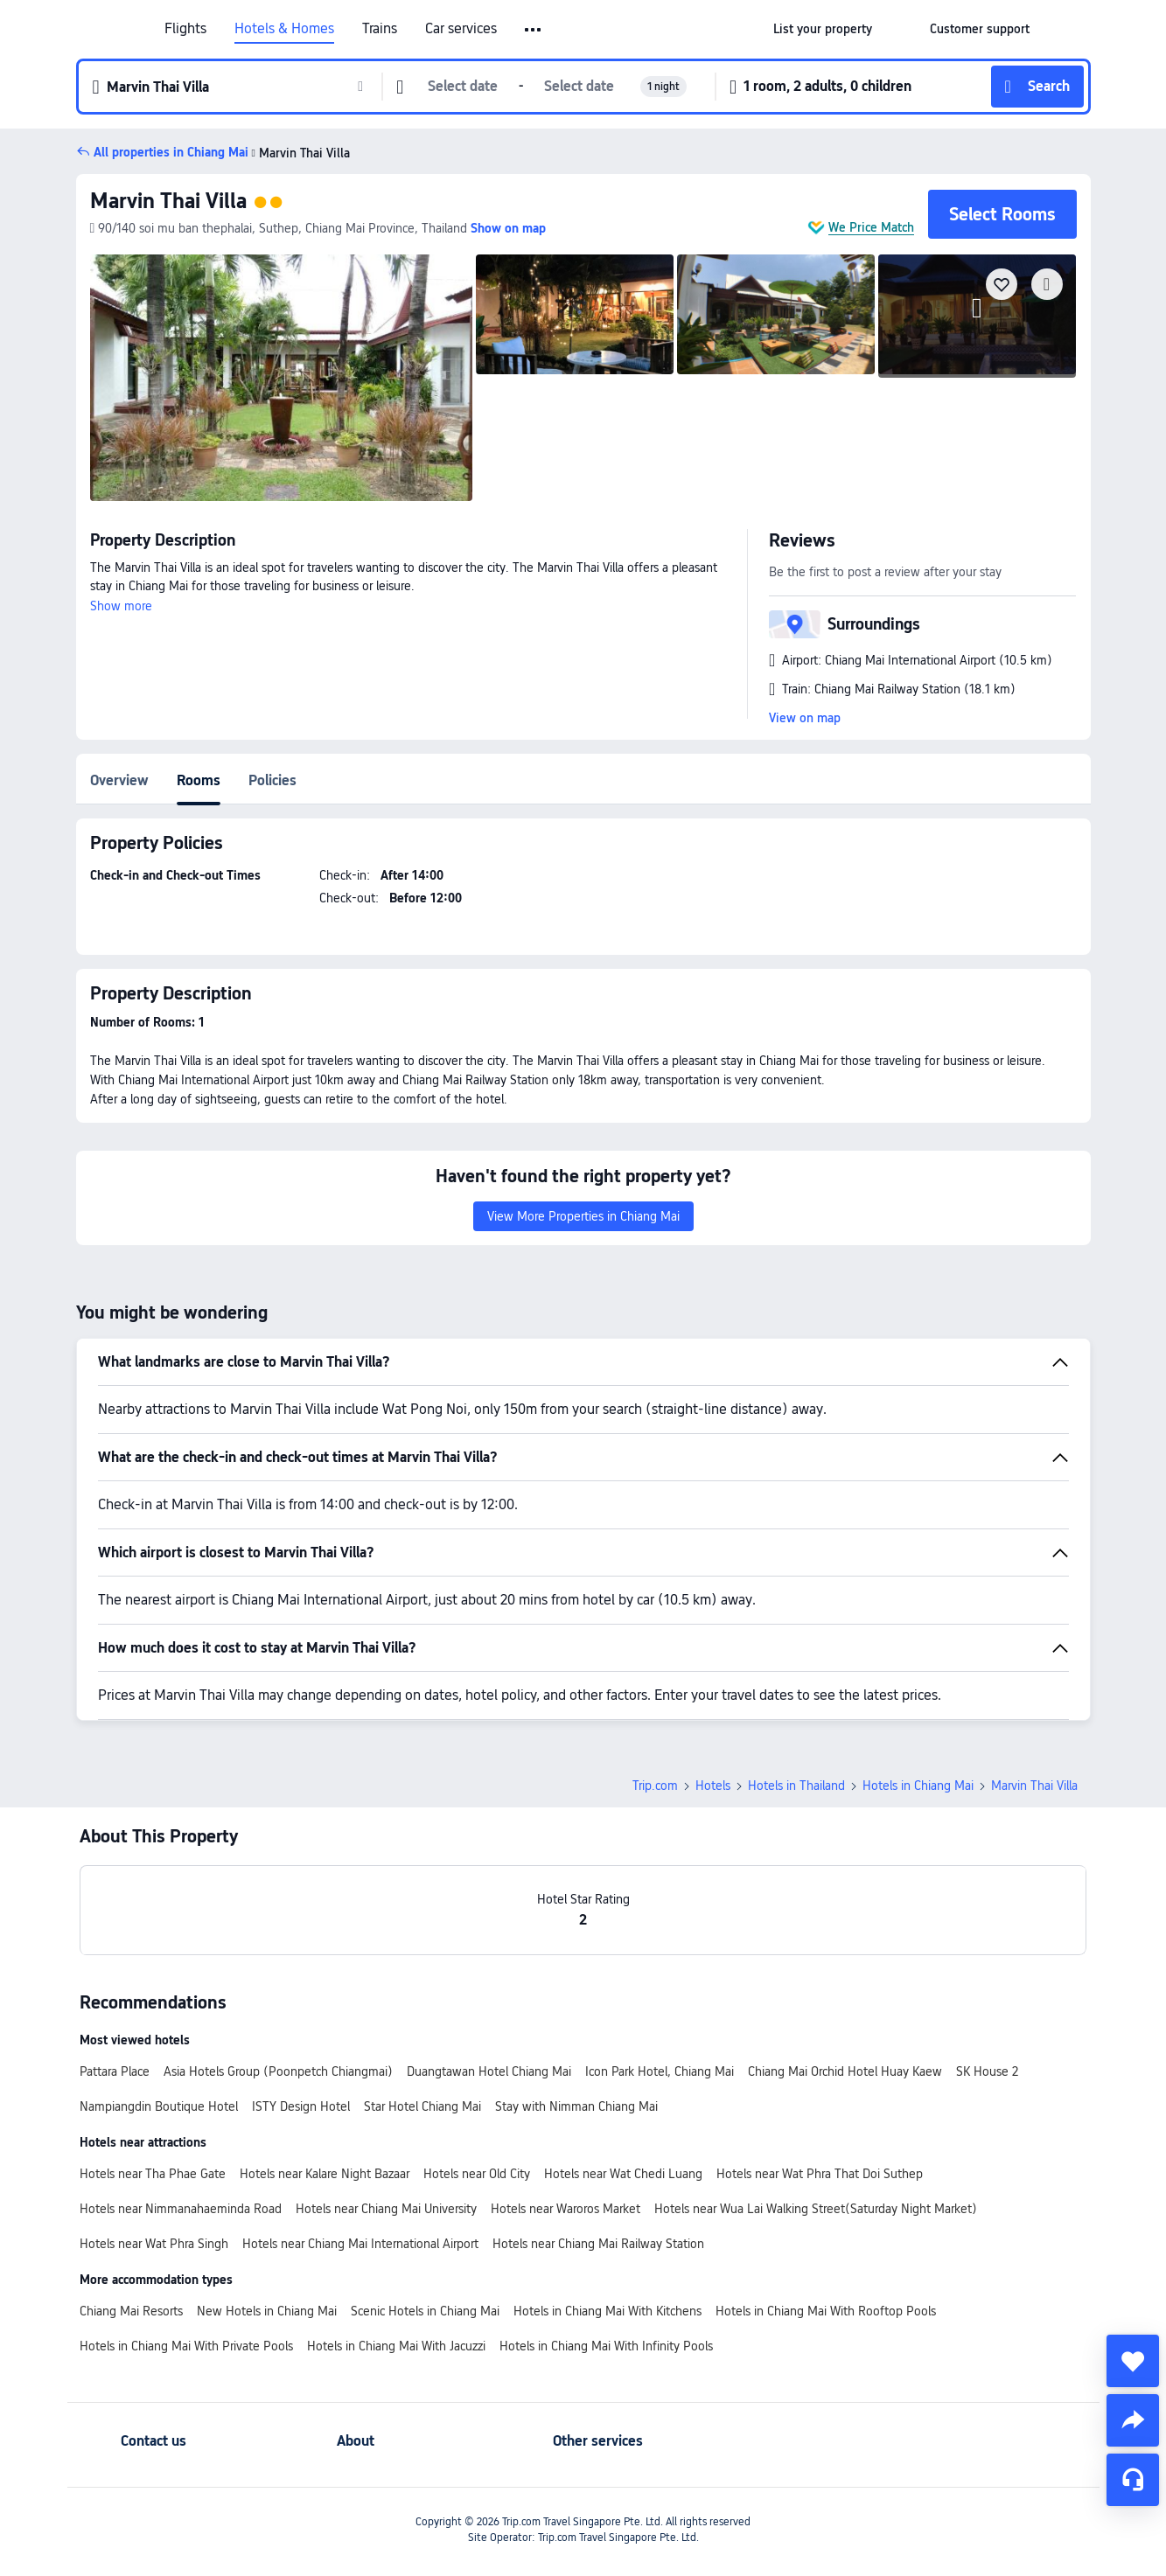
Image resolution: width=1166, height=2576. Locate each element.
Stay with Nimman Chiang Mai (576, 2106)
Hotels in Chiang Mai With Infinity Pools (606, 2346)
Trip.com (655, 1786)
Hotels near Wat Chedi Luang (623, 2174)
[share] (1133, 2420)
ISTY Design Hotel (301, 2106)
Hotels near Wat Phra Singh (154, 2244)
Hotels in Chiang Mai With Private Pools (186, 2346)
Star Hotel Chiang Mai (422, 2106)
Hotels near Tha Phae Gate (153, 2174)
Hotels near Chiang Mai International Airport (360, 2244)
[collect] (1133, 2361)
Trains (379, 29)
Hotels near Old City (476, 2174)
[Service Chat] (1133, 2480)
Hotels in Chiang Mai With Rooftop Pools (826, 2311)
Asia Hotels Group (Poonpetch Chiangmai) (278, 2071)
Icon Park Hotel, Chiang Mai (659, 2071)
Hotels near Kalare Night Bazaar (324, 2174)
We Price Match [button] (871, 227)
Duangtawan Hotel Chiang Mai (489, 2071)
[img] (281, 377)
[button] (534, 29)
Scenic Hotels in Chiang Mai (425, 2311)
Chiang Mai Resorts (131, 2311)
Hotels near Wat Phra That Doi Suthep (819, 2174)
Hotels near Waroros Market (565, 2209)
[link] (822, 29)
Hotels (712, 1786)
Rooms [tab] (198, 780)
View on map (805, 718)
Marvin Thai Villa (168, 200)
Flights (185, 29)
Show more (121, 606)
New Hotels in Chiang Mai (267, 2311)
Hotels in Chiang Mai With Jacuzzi (396, 2346)
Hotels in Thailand (796, 1786)
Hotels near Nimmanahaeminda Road (181, 2209)
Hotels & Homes (284, 29)
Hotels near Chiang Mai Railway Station (598, 2244)
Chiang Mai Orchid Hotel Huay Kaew (845, 2071)
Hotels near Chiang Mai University (386, 2209)
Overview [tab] (119, 780)
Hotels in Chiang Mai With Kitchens (607, 2311)
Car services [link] (461, 29)
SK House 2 (987, 2071)
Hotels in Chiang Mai (918, 1786)
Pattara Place (115, 2071)
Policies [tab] (272, 780)
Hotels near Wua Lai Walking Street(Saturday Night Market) (815, 2209)
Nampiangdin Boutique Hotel (159, 2106)
